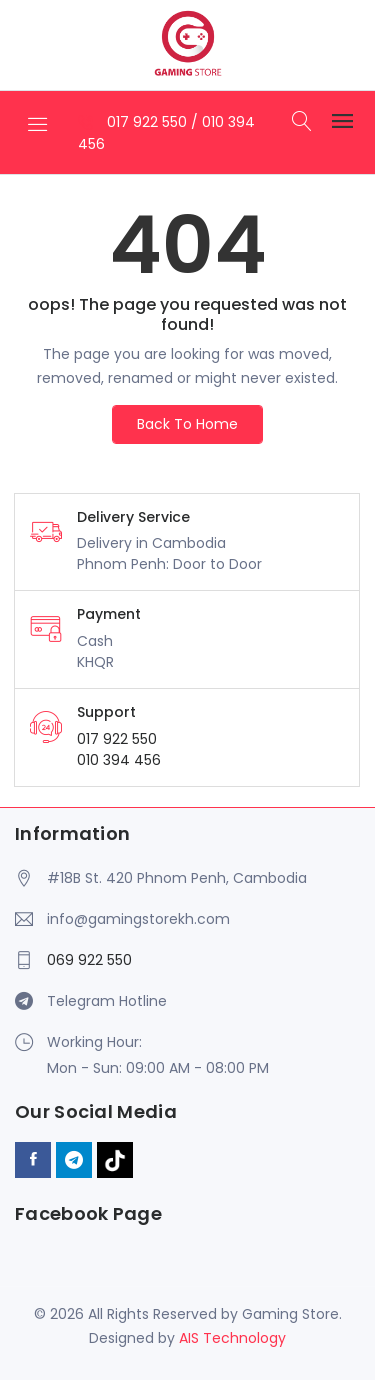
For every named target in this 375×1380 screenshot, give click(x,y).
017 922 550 (149, 122)
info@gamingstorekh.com (138, 919)
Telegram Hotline (107, 1001)
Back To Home (187, 424)
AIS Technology (232, 1338)
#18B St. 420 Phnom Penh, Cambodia (177, 878)
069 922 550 (89, 960)
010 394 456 (119, 760)
